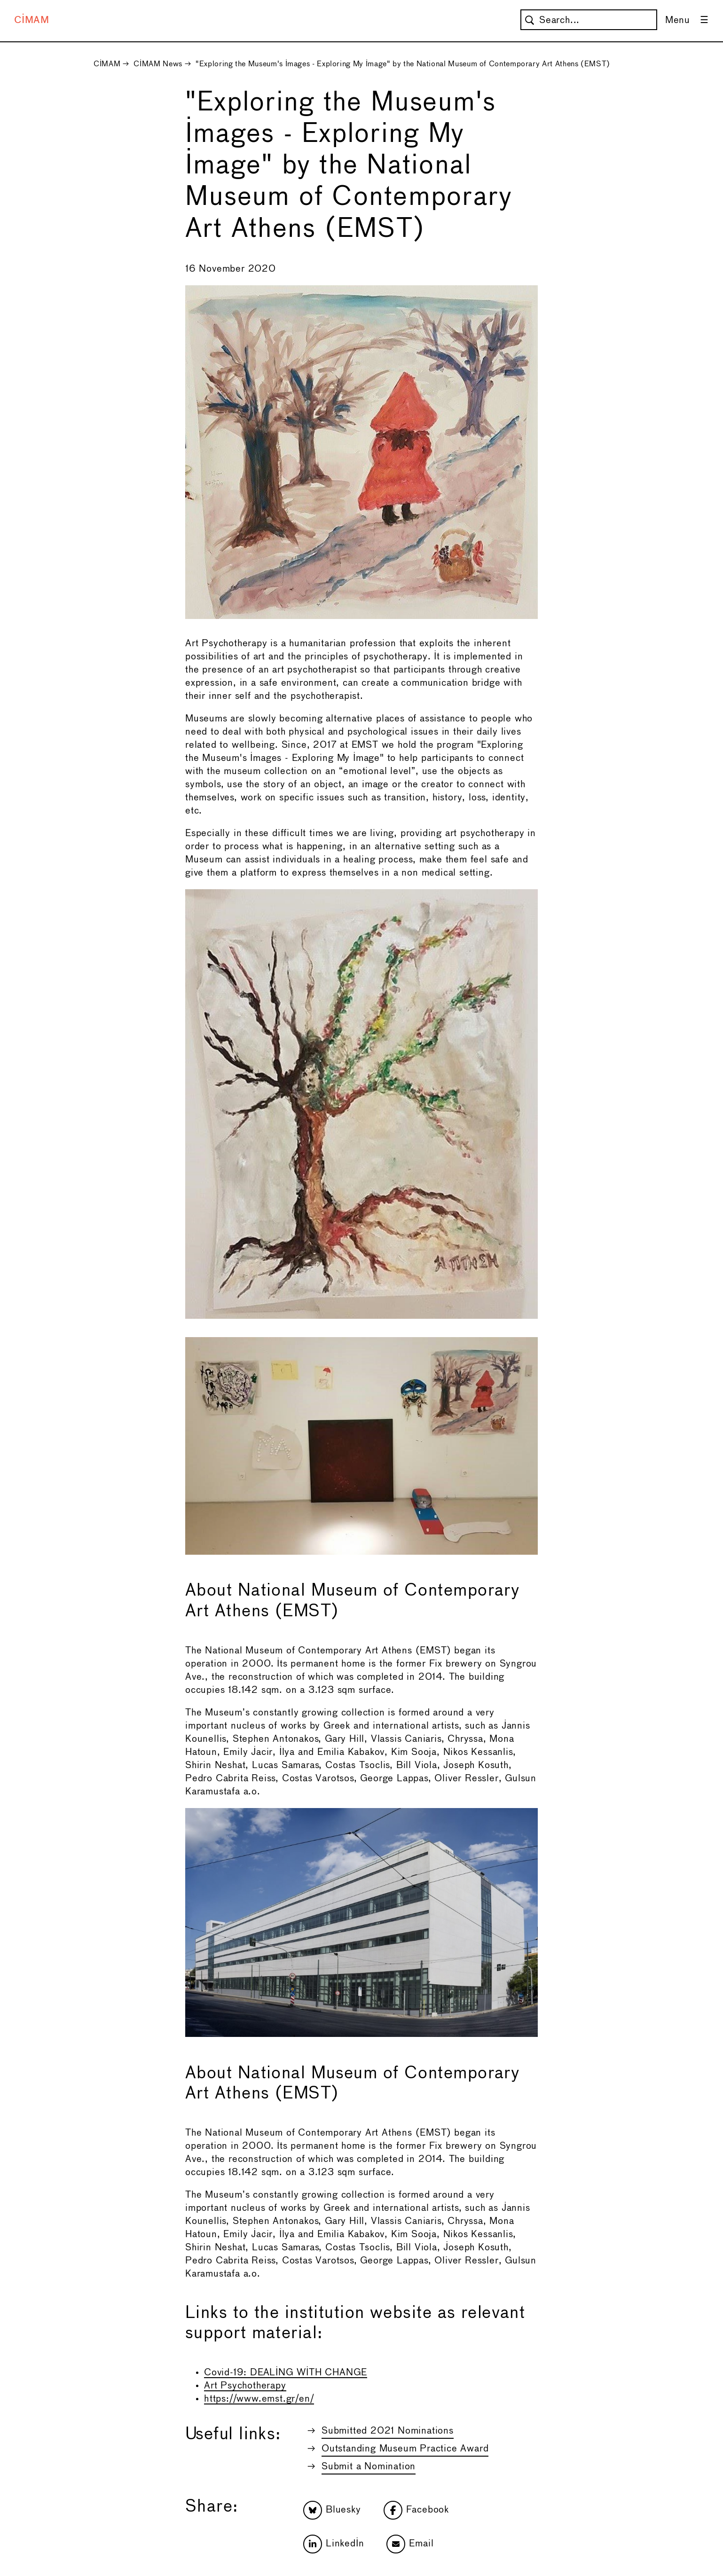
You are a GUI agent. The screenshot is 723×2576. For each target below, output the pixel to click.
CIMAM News (158, 64)
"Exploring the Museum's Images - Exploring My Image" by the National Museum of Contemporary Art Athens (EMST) (403, 64)
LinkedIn (333, 2544)
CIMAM (31, 20)
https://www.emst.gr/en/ (259, 2399)
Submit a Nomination (369, 2466)
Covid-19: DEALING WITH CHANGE (285, 2372)
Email (409, 2544)
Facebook (416, 2510)
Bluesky (332, 2510)
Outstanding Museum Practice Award (405, 2448)
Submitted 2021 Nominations (388, 2431)
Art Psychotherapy (245, 2385)
